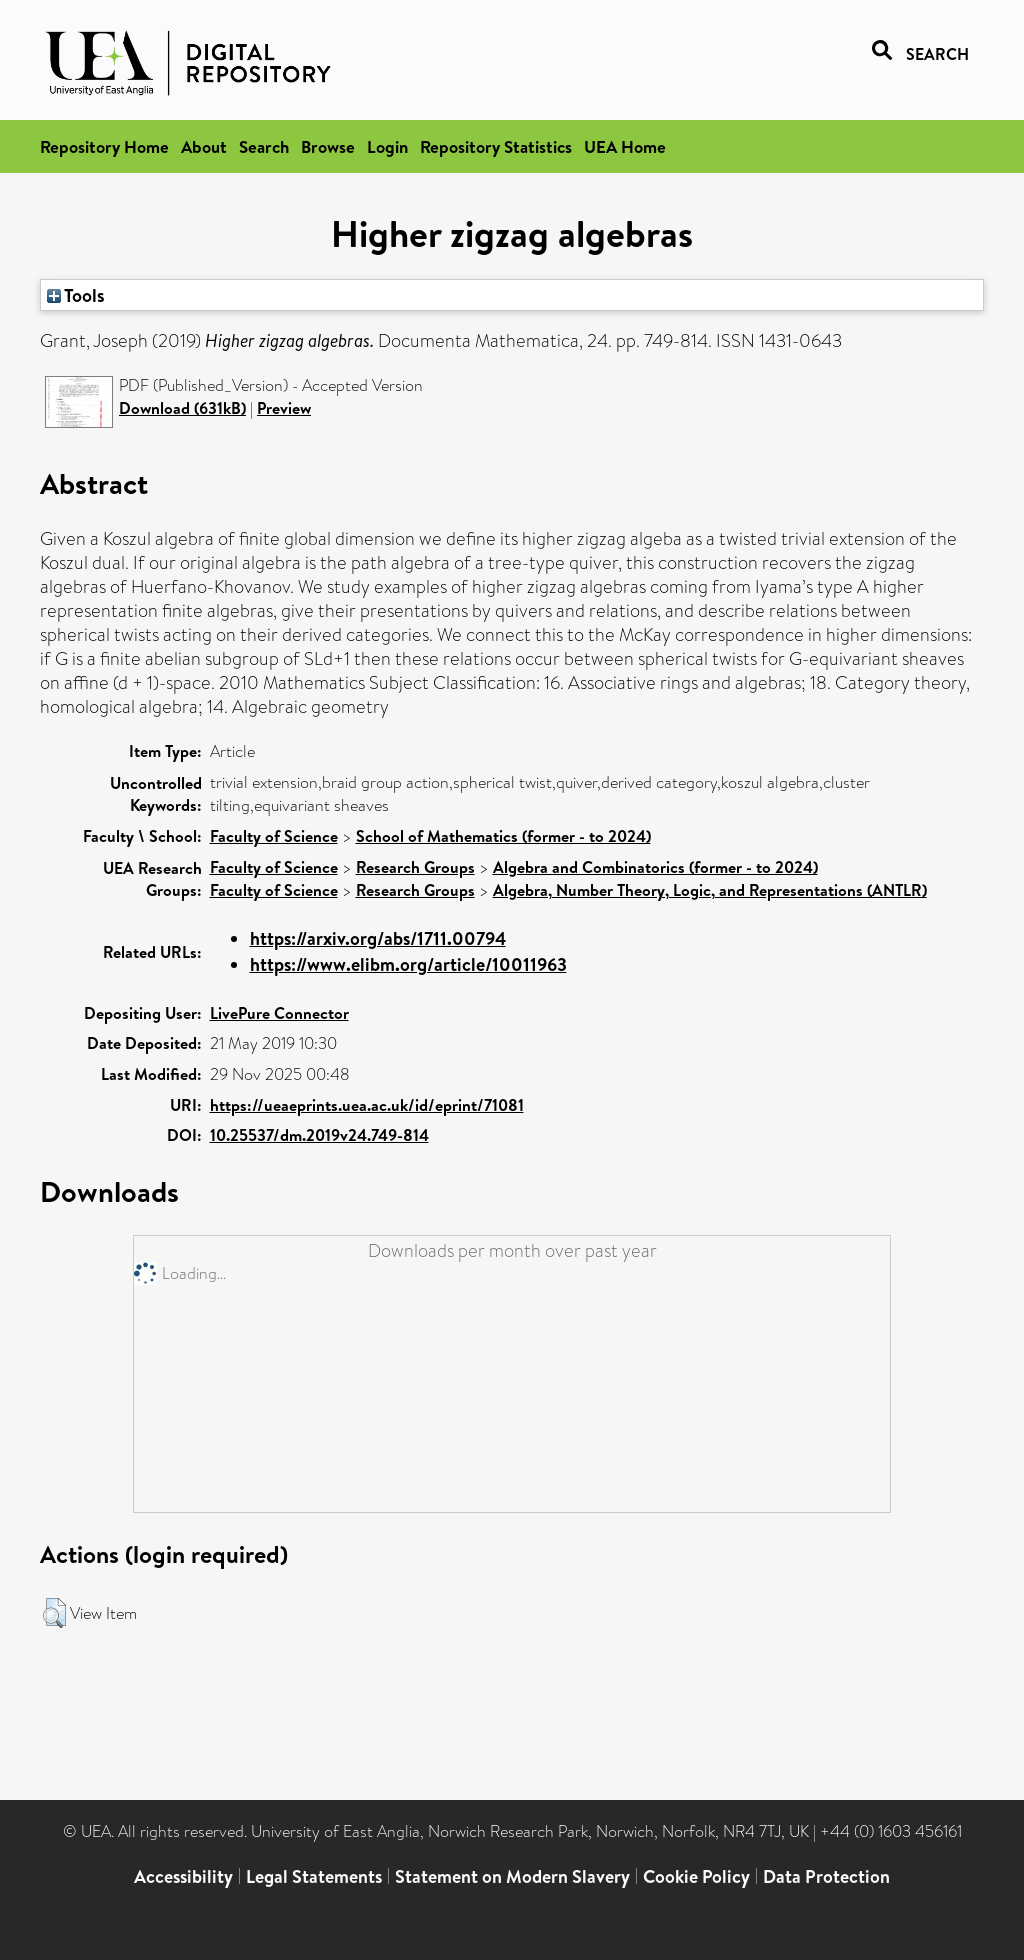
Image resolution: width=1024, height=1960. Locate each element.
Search (264, 146)
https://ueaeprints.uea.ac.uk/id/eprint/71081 (367, 1105)
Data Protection (826, 1876)
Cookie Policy (696, 1876)
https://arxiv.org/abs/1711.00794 (378, 938)
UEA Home (625, 146)
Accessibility (183, 1876)
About (204, 146)
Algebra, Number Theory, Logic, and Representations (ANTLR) (710, 890)
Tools (76, 295)
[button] (54, 1613)
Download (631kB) (182, 408)
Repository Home (104, 146)
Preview (284, 408)
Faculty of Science (274, 836)
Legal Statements (314, 1876)
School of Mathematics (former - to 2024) (503, 836)
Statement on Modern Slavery (512, 1876)
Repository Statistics (496, 146)
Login (387, 146)
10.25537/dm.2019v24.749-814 (319, 1135)
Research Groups (415, 867)
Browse (328, 146)
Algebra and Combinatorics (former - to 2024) (655, 867)
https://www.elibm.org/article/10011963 (408, 964)
